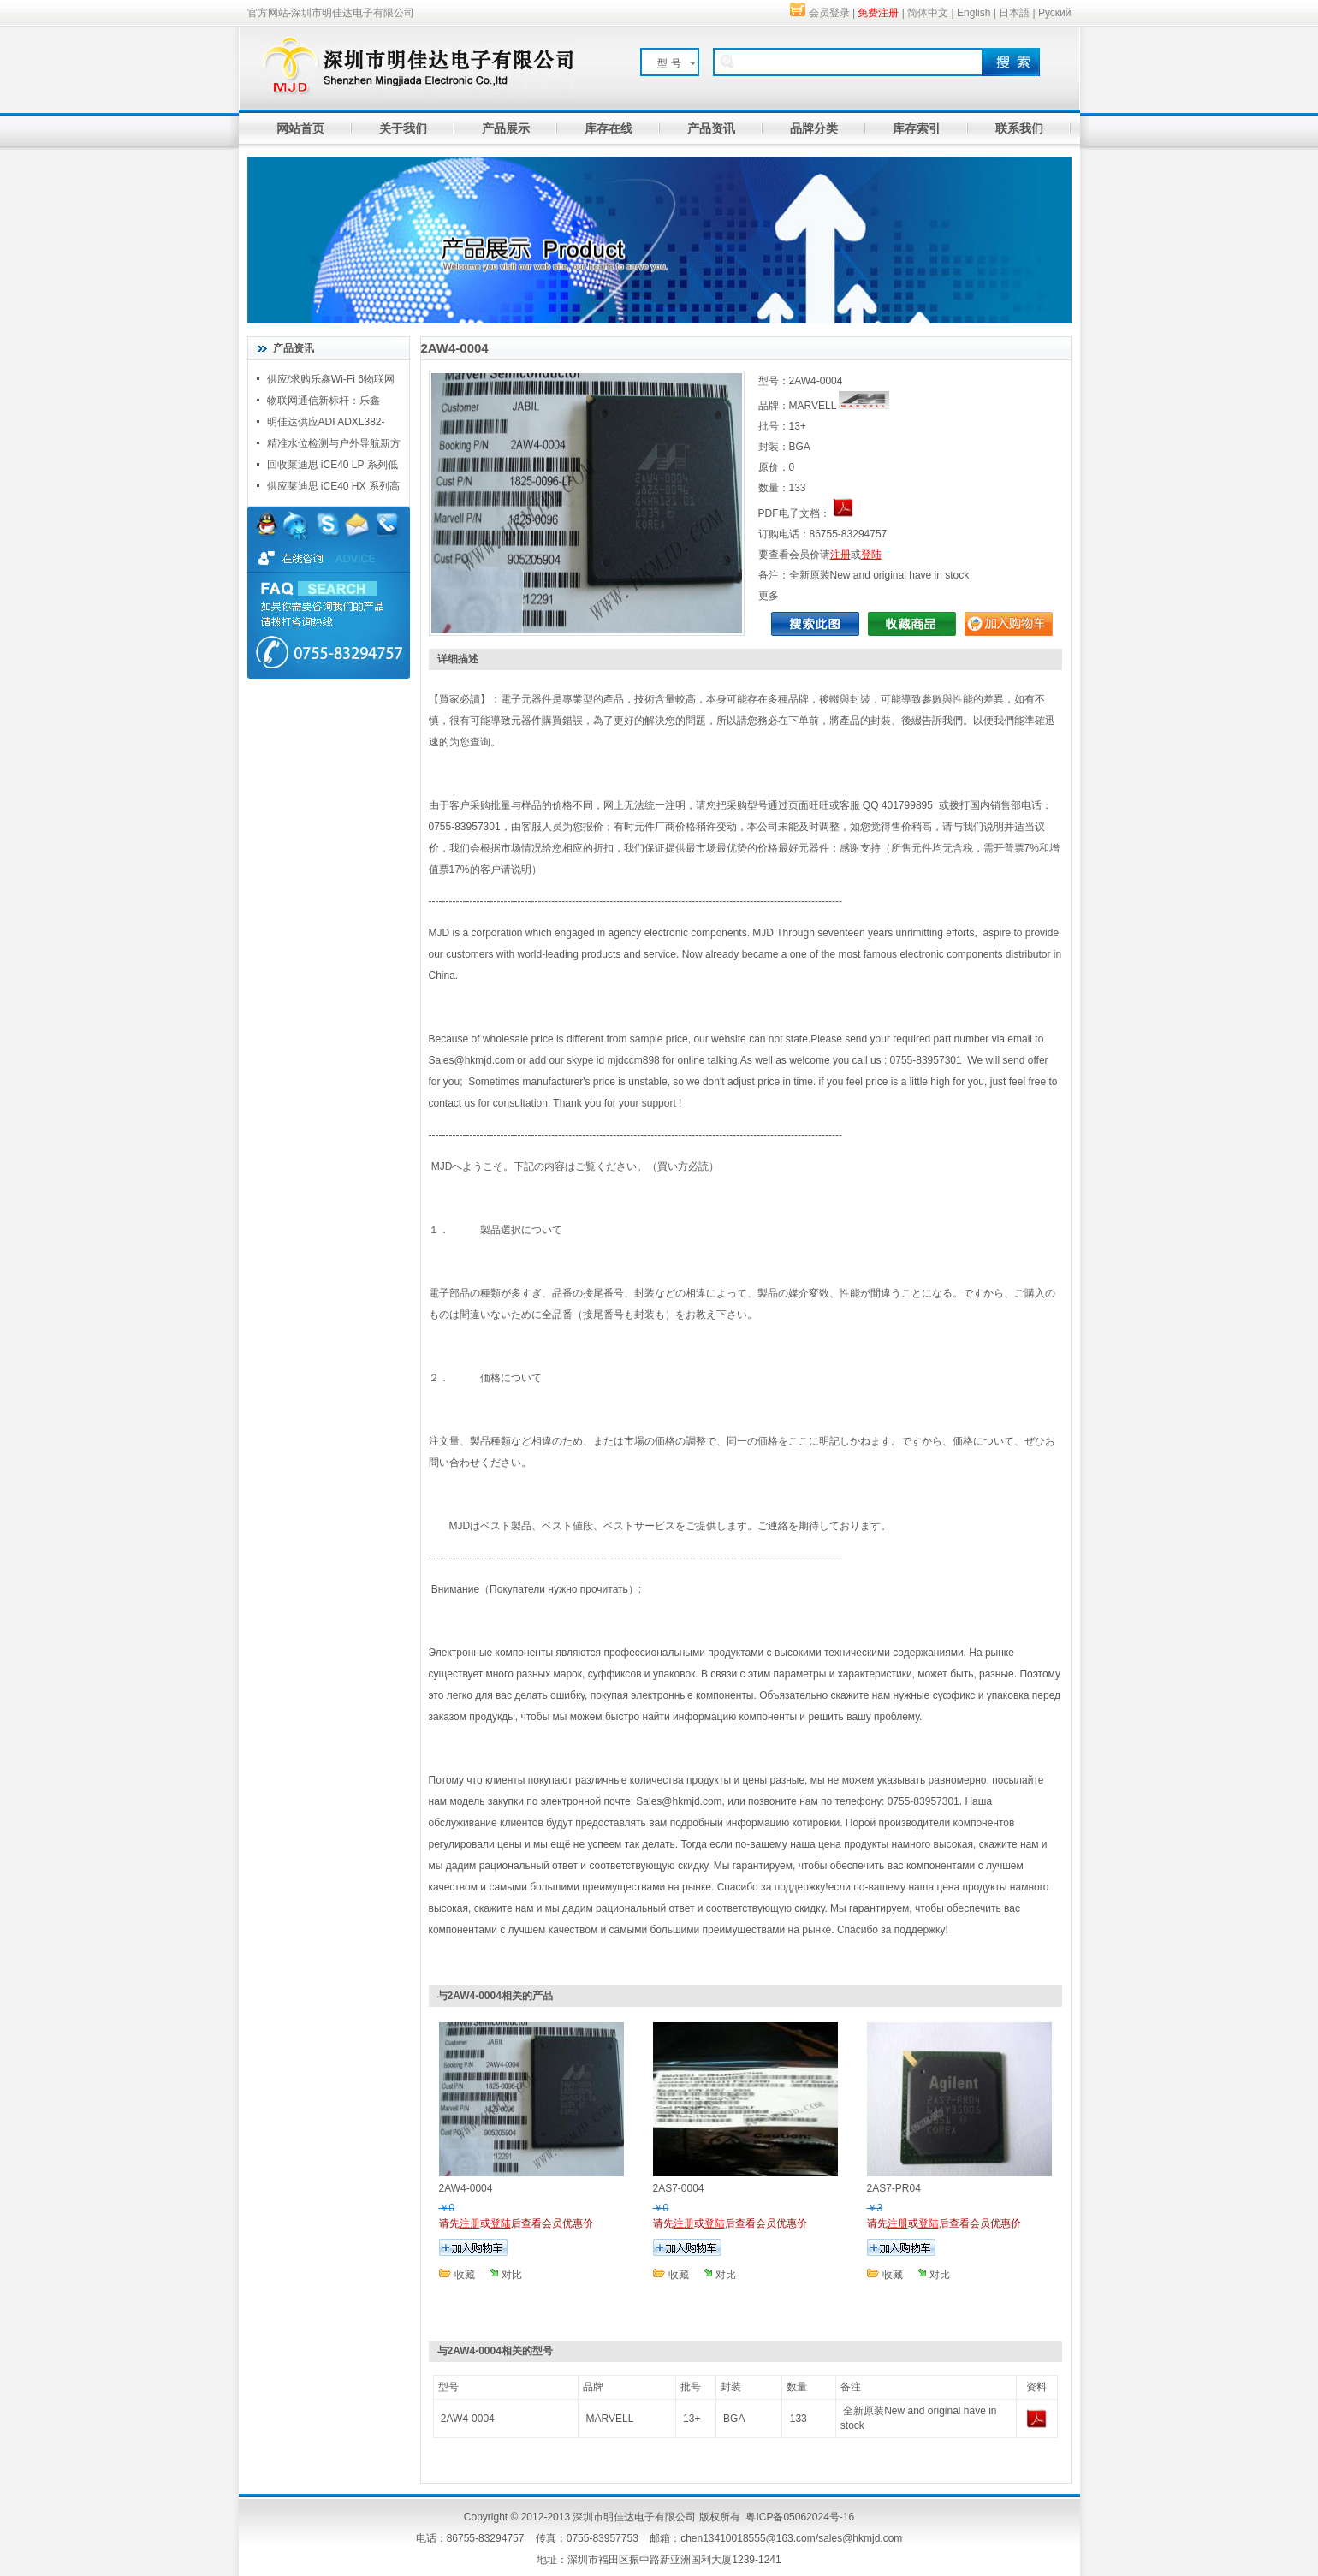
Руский (1055, 13)
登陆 (871, 555)
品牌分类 (814, 128)
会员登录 (829, 13)
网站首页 (300, 128)
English (973, 13)
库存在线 (608, 128)
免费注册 (878, 13)
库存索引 (917, 128)
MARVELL (610, 2419)
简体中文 (927, 13)
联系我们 (1019, 128)
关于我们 (403, 128)
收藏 (464, 2275)
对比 (512, 2275)
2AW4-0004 (468, 2419)
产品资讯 (711, 128)
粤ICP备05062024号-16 (799, 2517)
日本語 (1014, 13)
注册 (840, 555)
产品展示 (506, 128)
